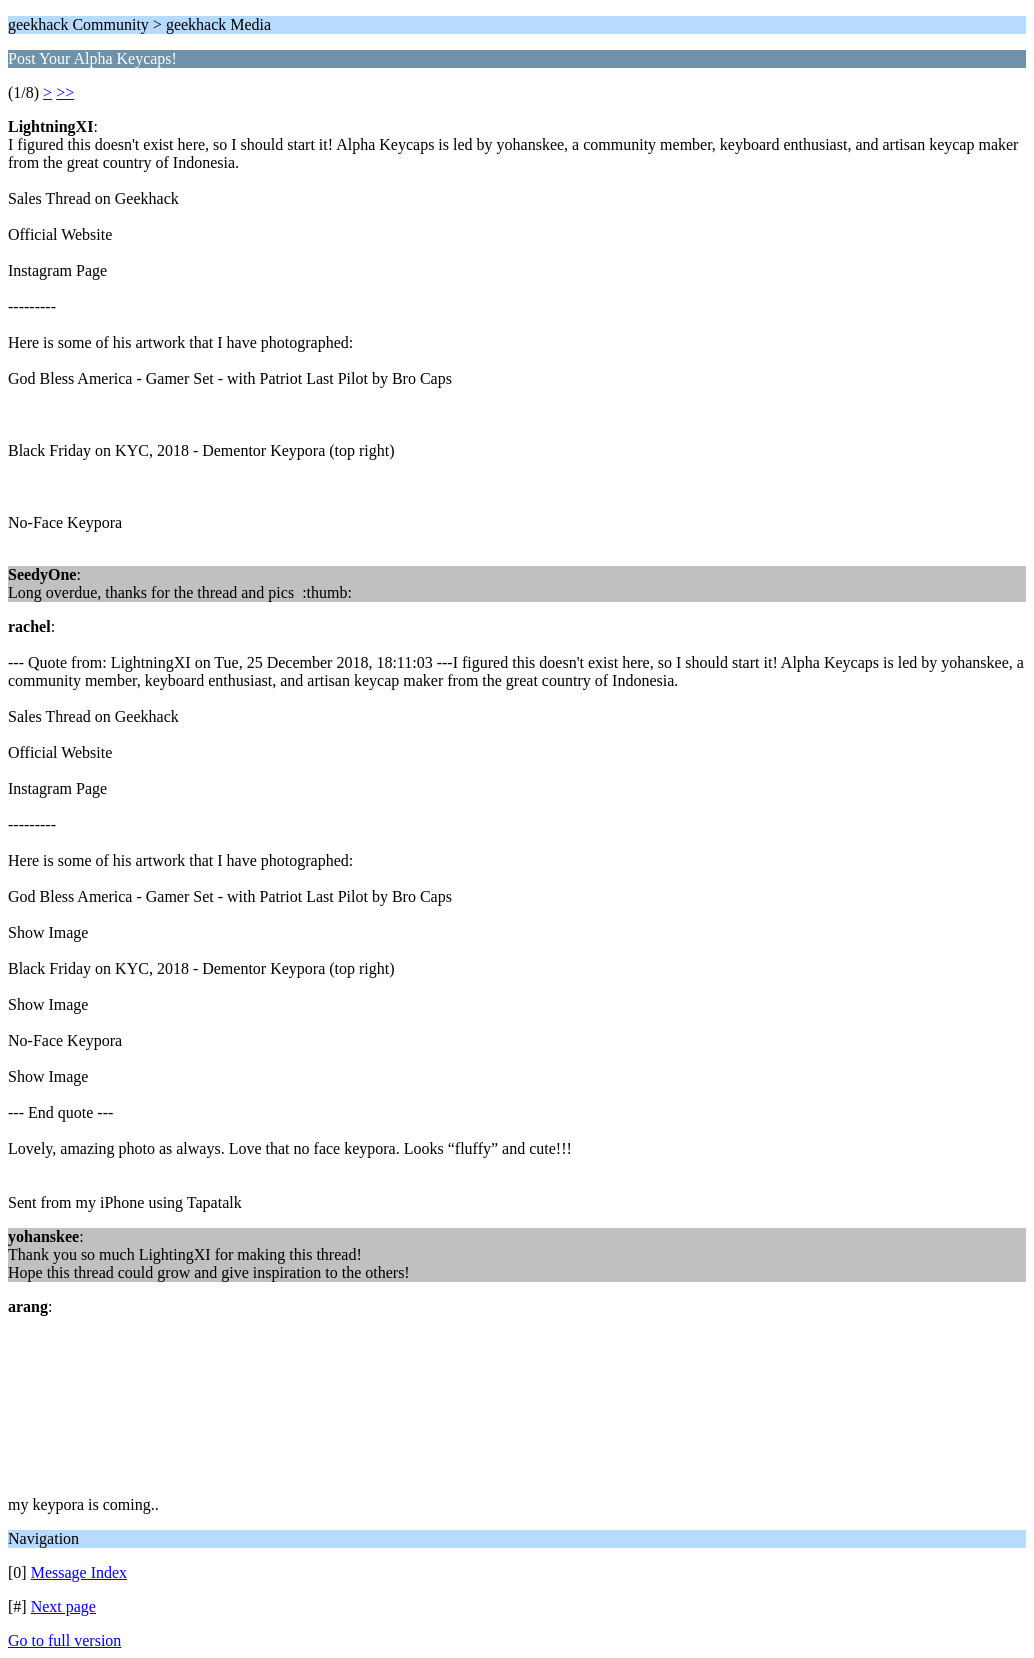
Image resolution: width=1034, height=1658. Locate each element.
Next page (63, 1606)
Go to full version (64, 1640)
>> (65, 92)
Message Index (79, 1572)
